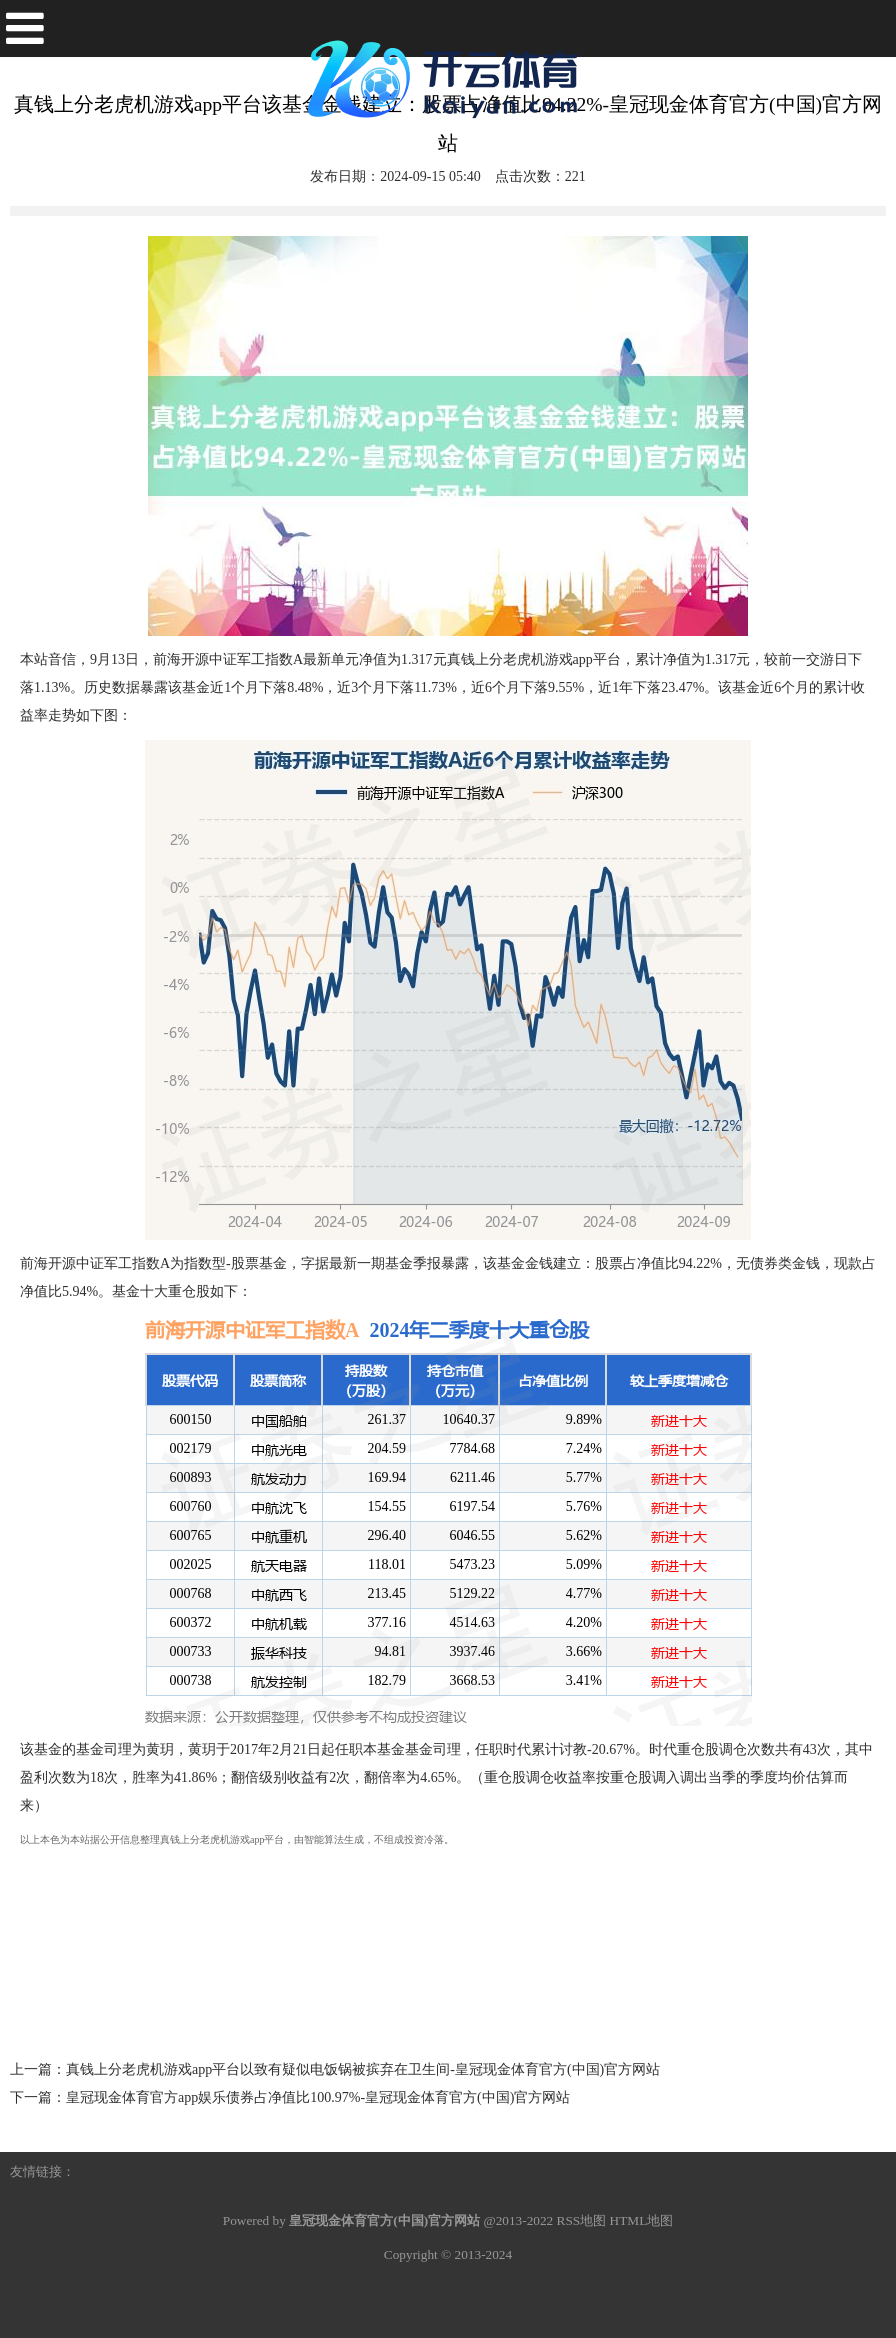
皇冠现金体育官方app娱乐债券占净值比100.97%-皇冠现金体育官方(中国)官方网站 (318, 2097)
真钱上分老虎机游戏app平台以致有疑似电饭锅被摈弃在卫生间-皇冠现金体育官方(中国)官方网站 (363, 2069)
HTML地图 (642, 2220)
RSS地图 (582, 2220)
